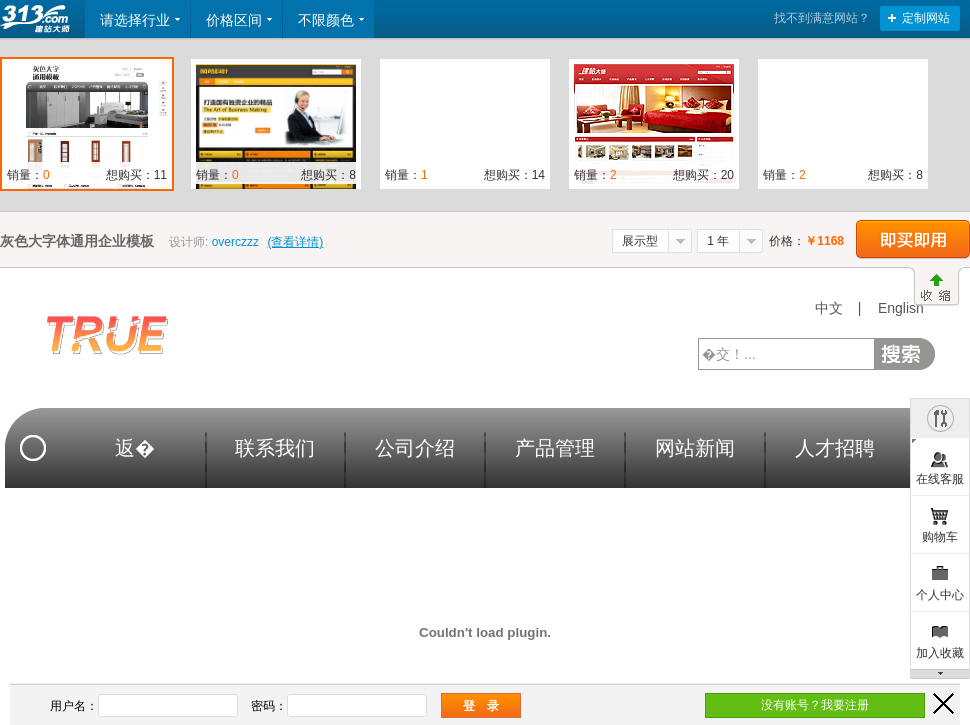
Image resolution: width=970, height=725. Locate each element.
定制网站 (926, 18)
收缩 (936, 287)
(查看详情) (295, 242)
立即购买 (913, 239)
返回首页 (37, 19)
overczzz (235, 242)
